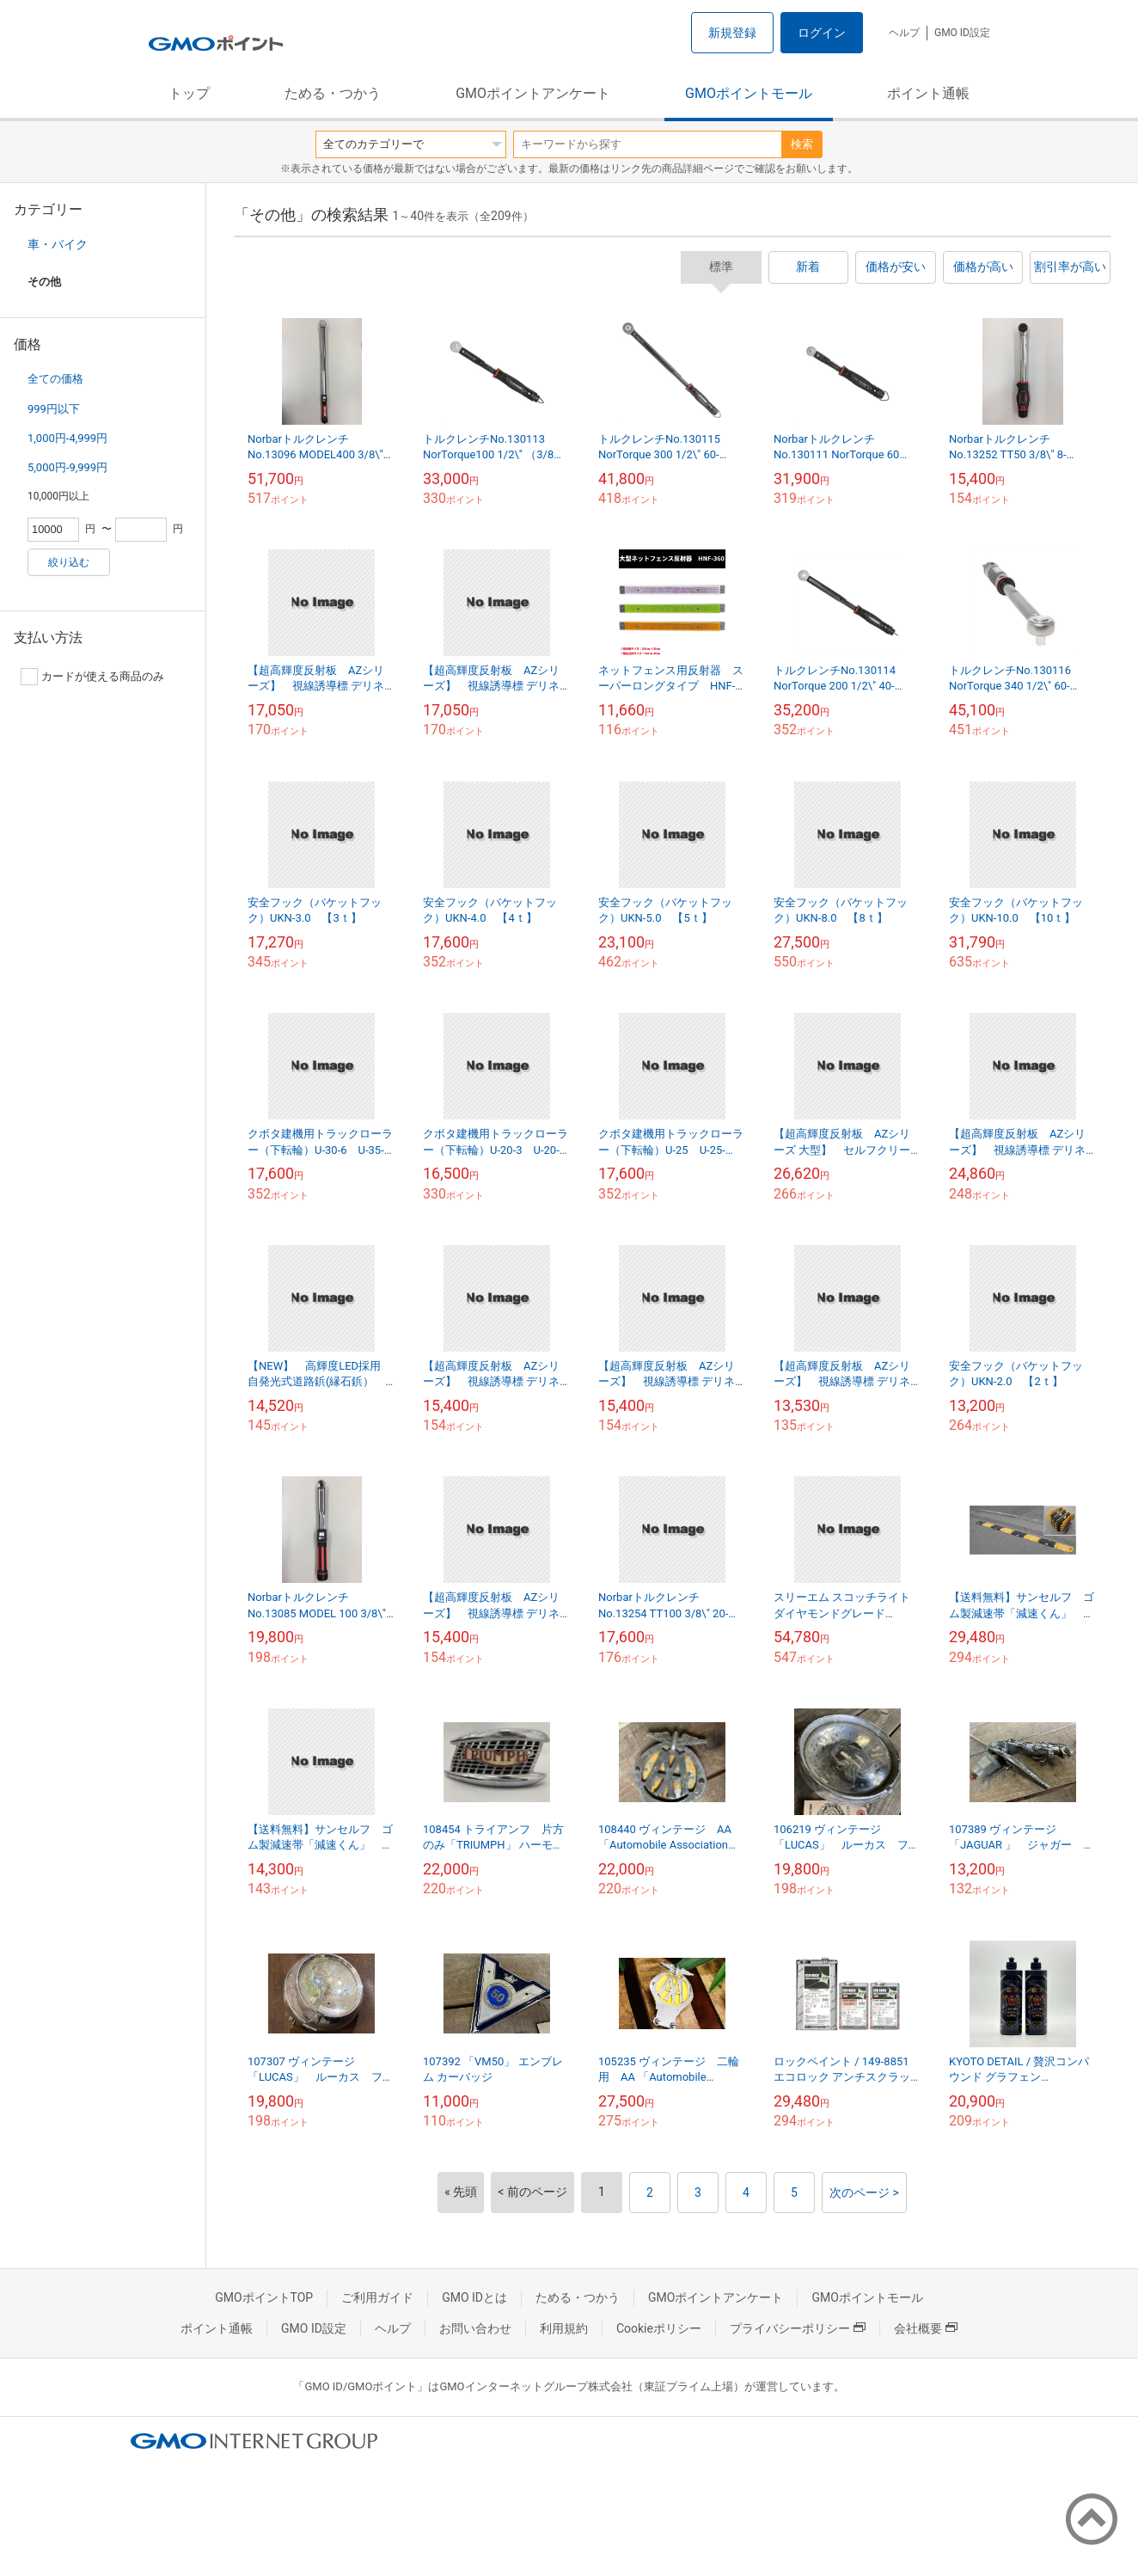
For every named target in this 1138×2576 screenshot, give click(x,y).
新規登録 (732, 33)
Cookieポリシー (658, 2328)
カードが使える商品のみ (92, 676)
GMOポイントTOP (264, 2297)
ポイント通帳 (928, 93)
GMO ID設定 (962, 33)
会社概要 (926, 2328)
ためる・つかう (332, 93)
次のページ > (864, 2192)
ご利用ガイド (377, 2297)
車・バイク (58, 244)
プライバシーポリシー (798, 2328)
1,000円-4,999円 (67, 438)
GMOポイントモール (748, 93)
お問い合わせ (475, 2328)
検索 (802, 144)
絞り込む (68, 562)
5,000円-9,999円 (67, 467)
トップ (189, 93)
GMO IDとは (474, 2297)
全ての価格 (55, 378)
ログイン (822, 33)
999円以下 (54, 408)
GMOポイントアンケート (533, 93)
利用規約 (564, 2328)
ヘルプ (904, 33)
